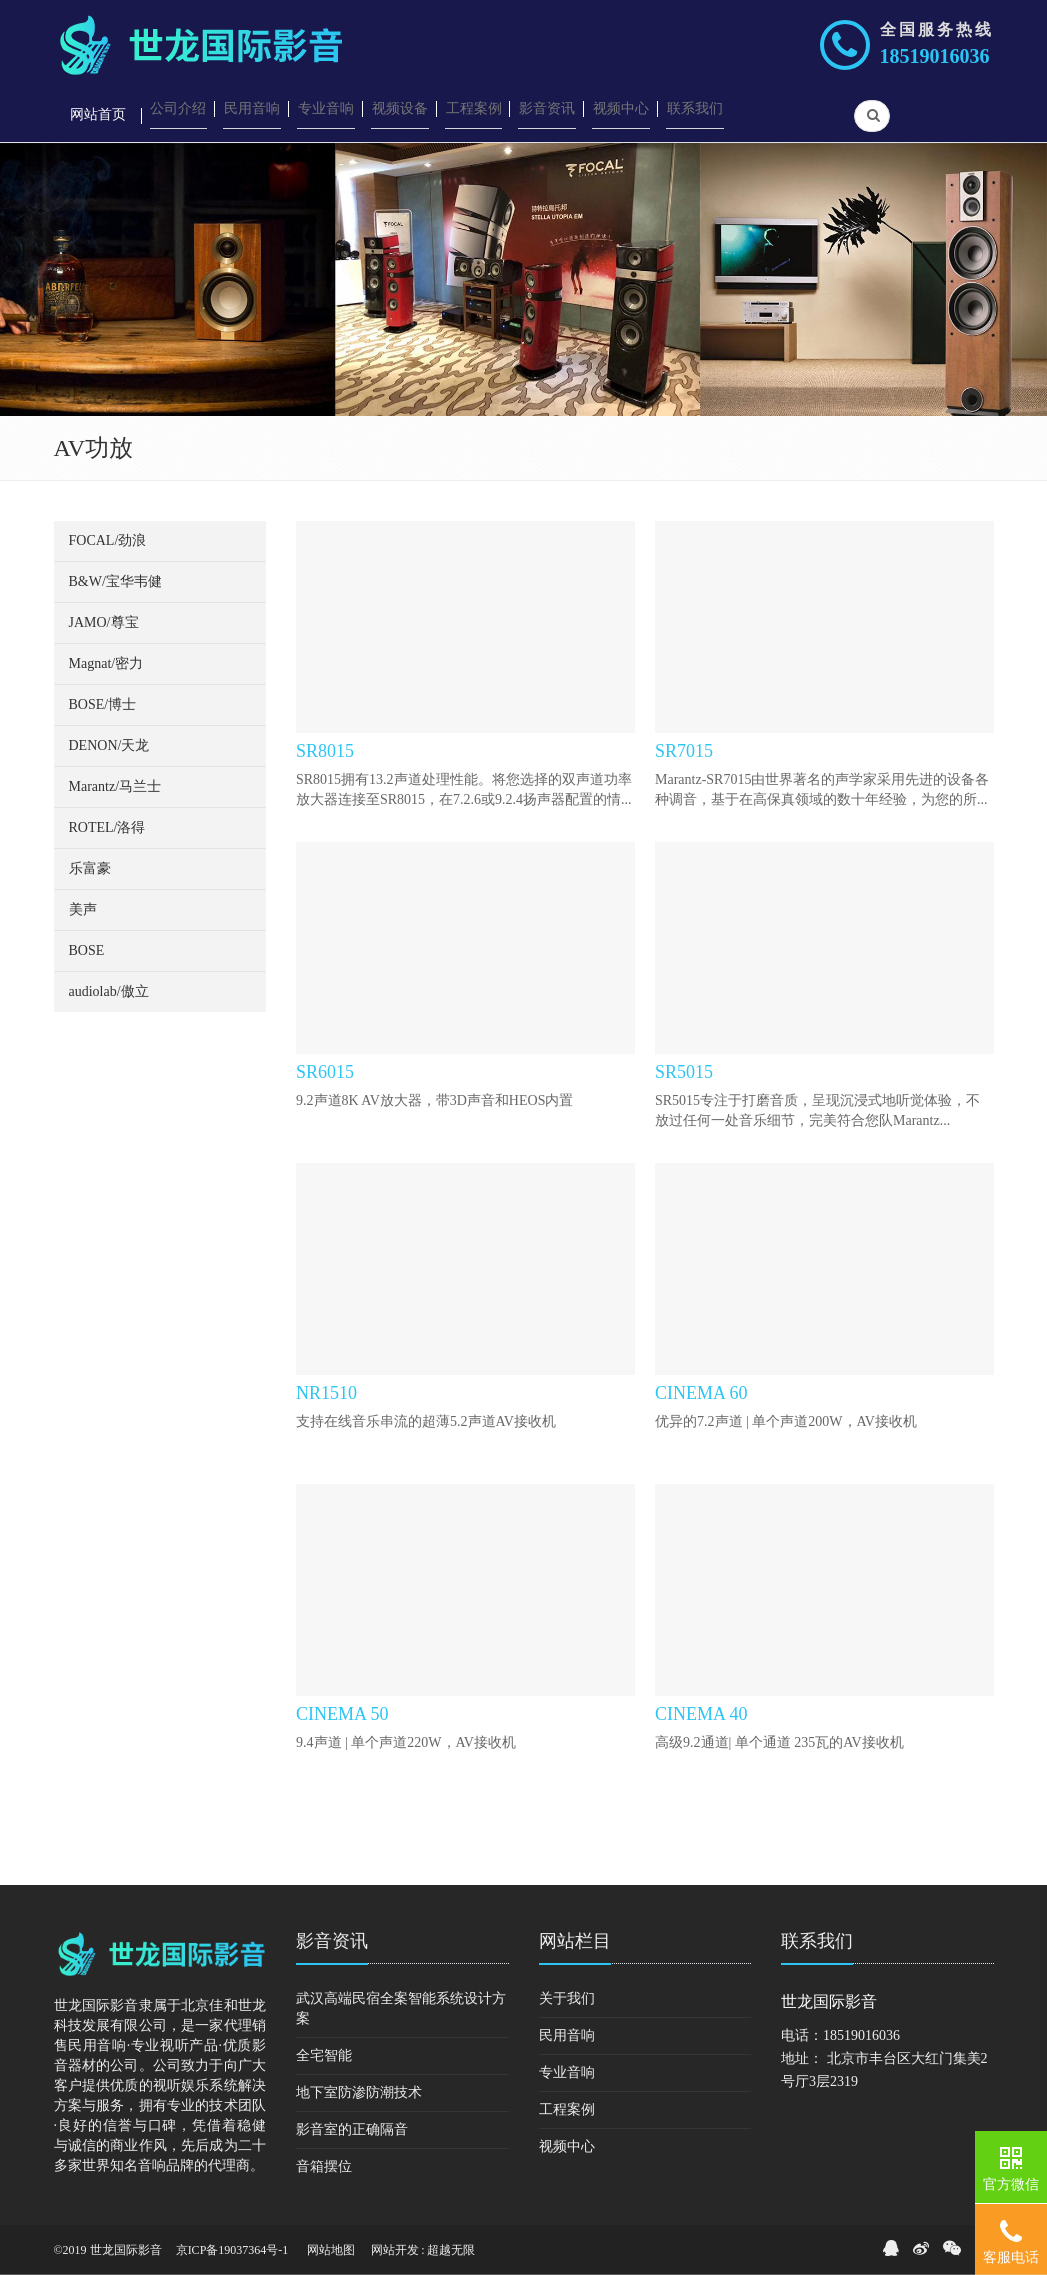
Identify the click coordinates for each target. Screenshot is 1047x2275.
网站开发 (395, 2250)
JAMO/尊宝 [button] (104, 622)
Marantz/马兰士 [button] (115, 786)
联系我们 (817, 1941)
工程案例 (567, 2109)
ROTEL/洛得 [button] (107, 827)
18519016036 (935, 56)
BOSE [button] (87, 950)
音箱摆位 (324, 2166)
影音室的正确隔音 (352, 2129)
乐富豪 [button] (90, 868)
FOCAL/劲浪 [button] (108, 540)
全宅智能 (324, 2055)
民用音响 (567, 2035)
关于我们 (567, 1998)
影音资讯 (332, 1941)
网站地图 (331, 2250)
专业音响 (567, 2072)
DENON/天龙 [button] (109, 745)
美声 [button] (83, 909)
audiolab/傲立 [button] (109, 991)
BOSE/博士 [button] (103, 704)
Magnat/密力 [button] (106, 663)
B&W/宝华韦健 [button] (115, 581)
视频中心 (567, 2146)
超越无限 (451, 2250)
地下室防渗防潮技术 (359, 2092)
